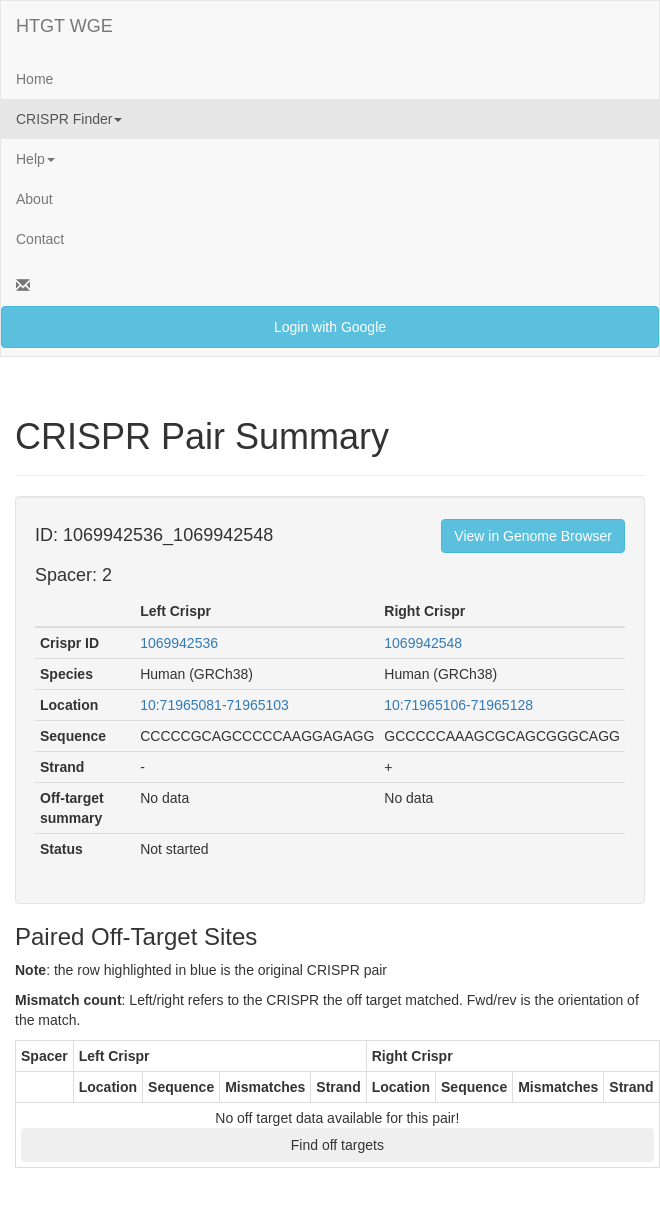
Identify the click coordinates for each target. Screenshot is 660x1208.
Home (34, 79)
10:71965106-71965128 (458, 705)
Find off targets (337, 1145)
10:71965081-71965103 (214, 705)
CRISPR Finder (69, 119)
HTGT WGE (64, 26)
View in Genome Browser (533, 536)
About (34, 199)
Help (35, 159)
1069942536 (179, 643)
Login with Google (330, 327)
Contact (40, 239)
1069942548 (423, 643)
